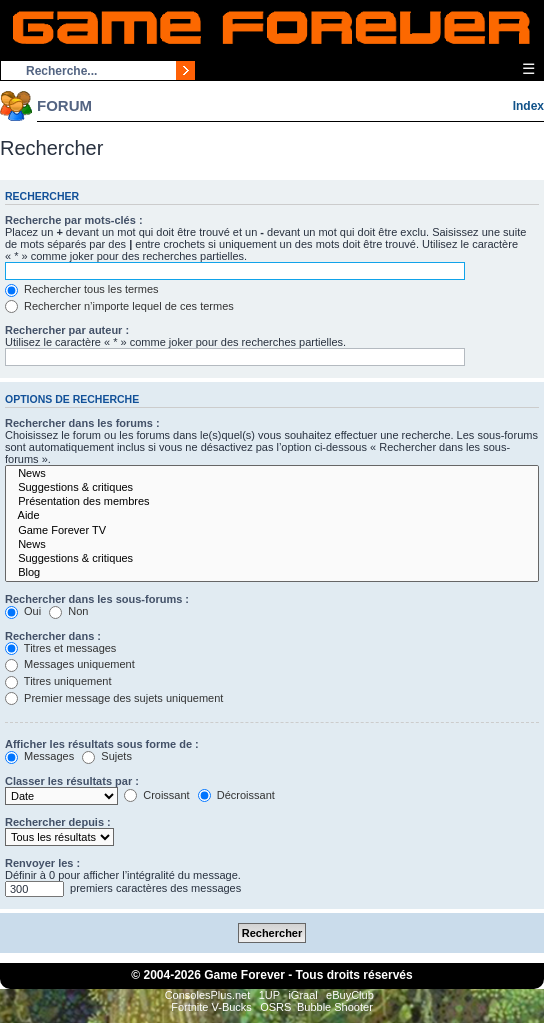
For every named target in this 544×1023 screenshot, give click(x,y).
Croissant (157, 795)
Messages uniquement (70, 664)
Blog (272, 573)
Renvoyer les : (42, 863)
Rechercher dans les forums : (82, 423)
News (272, 474)
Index (528, 106)
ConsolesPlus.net (208, 995)
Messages (39, 756)
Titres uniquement (58, 681)
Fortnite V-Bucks (211, 1007)
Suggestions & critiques (272, 488)
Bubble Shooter (335, 1007)
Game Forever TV (272, 531)
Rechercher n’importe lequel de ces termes (119, 306)
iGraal (302, 995)
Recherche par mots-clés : (74, 220)
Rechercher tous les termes (82, 289)
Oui (23, 611)
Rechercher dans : (53, 636)
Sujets (107, 756)
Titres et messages (60, 648)
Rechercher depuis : (58, 822)
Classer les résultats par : (72, 781)
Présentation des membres (272, 502)
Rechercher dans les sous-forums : (97, 599)
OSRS (275, 1007)
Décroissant (236, 795)
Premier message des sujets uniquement (114, 698)
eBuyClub (350, 995)
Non (68, 611)
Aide (272, 516)
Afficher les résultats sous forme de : (102, 744)
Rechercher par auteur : (67, 330)
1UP (269, 995)
